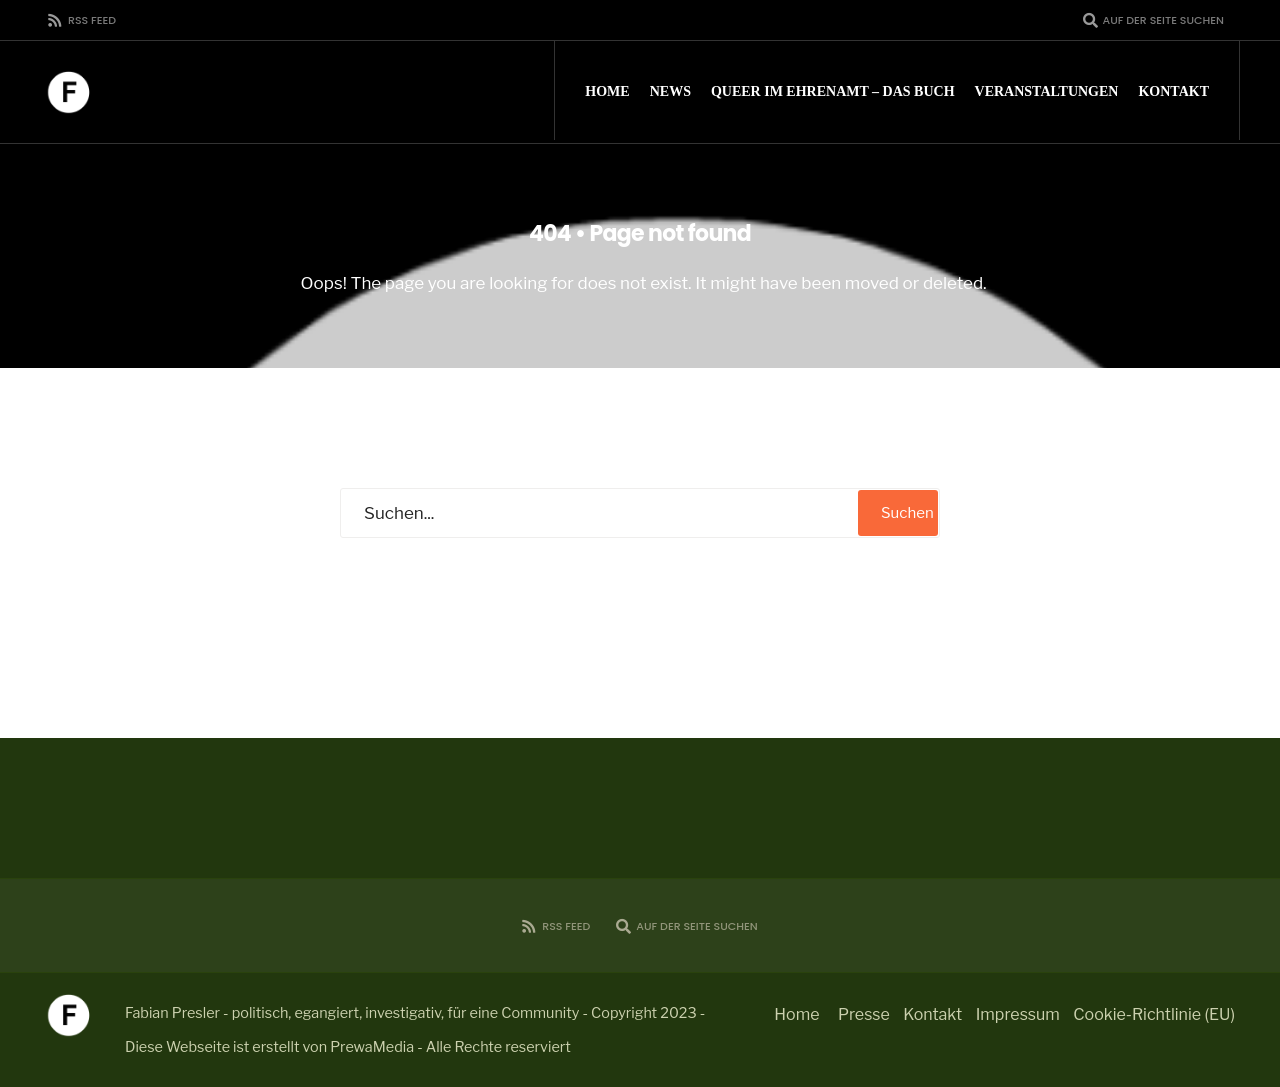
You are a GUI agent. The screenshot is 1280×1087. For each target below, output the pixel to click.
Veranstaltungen (1047, 91)
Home (607, 91)
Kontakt (1173, 91)
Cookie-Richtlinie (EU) (1154, 1014)
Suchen (907, 513)
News (670, 91)
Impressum (1018, 1014)
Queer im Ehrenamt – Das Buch (833, 91)
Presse (864, 1014)
